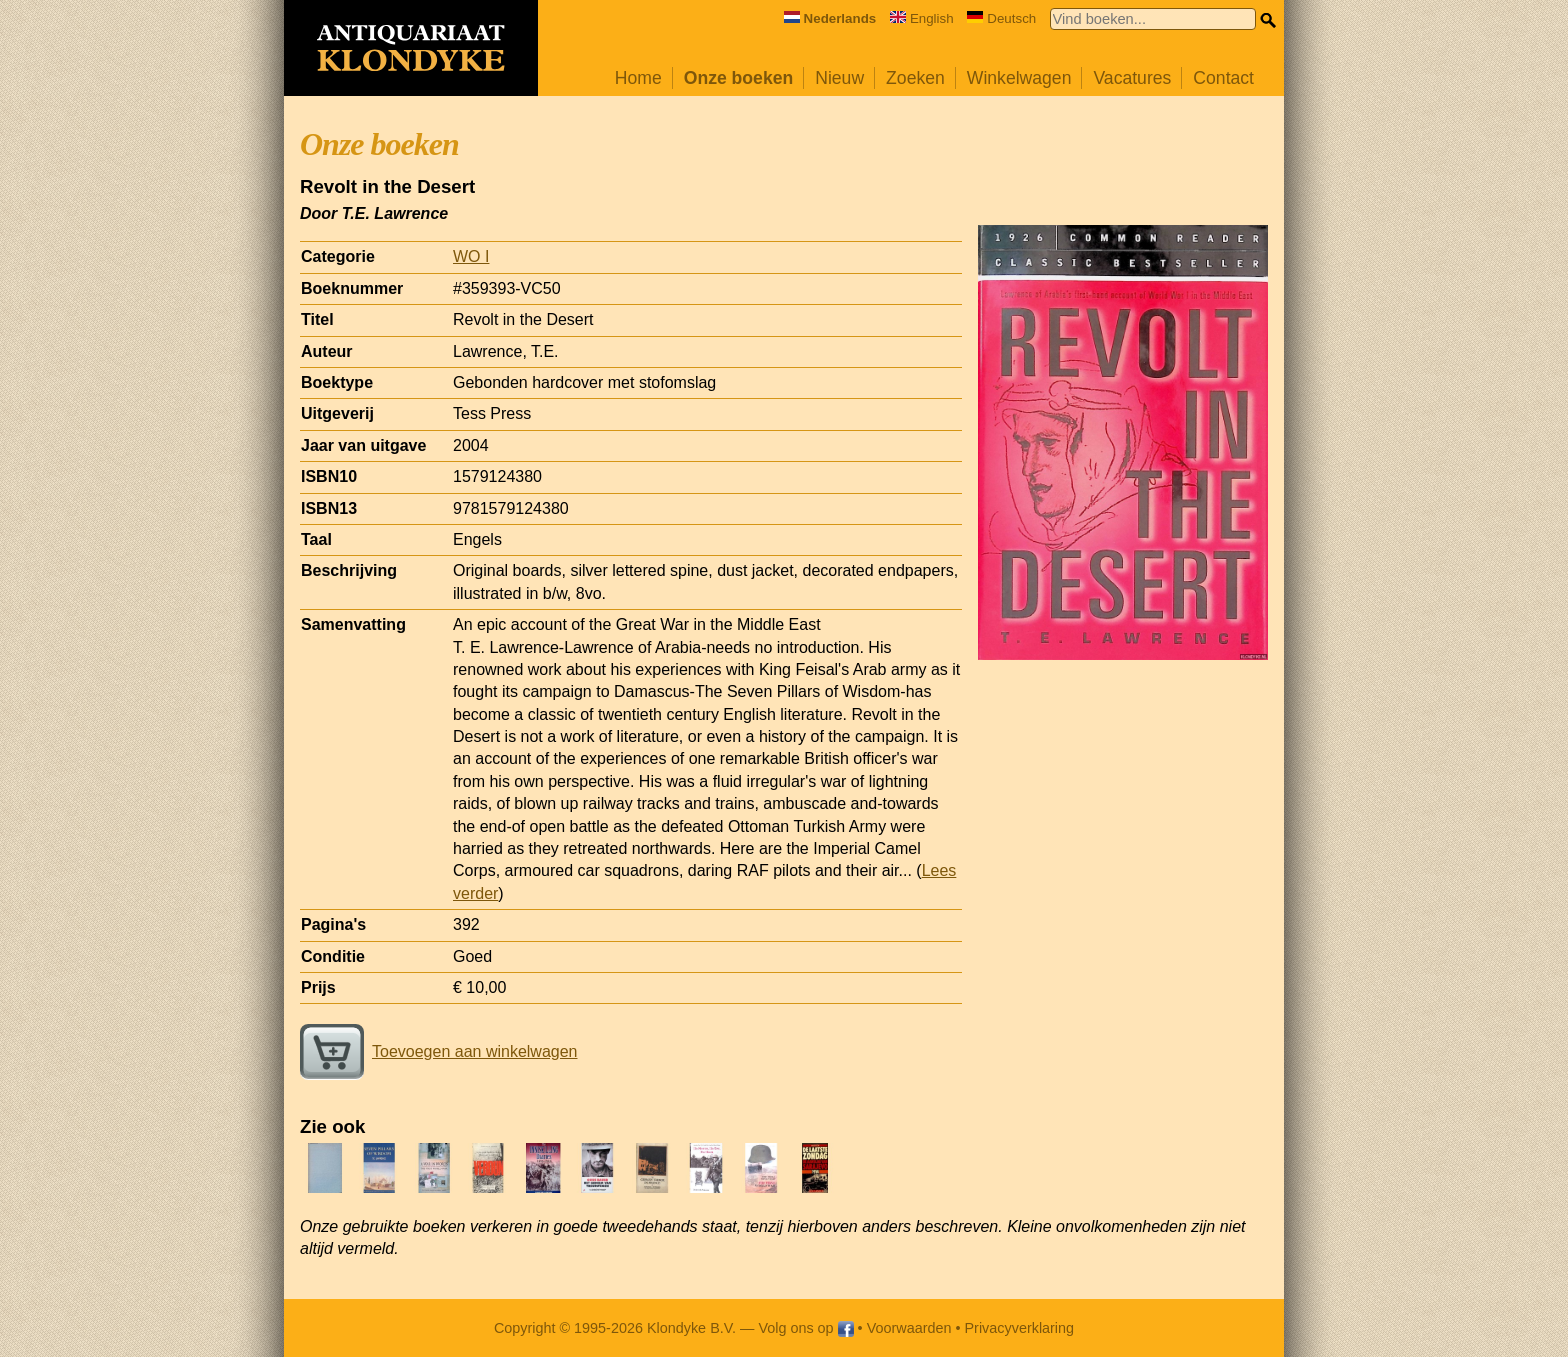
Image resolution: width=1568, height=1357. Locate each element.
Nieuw (839, 78)
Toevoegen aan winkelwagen (438, 1051)
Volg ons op (805, 1328)
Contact (1223, 78)
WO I (471, 256)
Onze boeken (739, 78)
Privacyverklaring (1020, 1328)
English (922, 18)
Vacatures (1132, 78)
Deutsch (1001, 18)
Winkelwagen (1019, 78)
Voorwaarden (909, 1328)
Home (638, 78)
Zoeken (915, 78)
